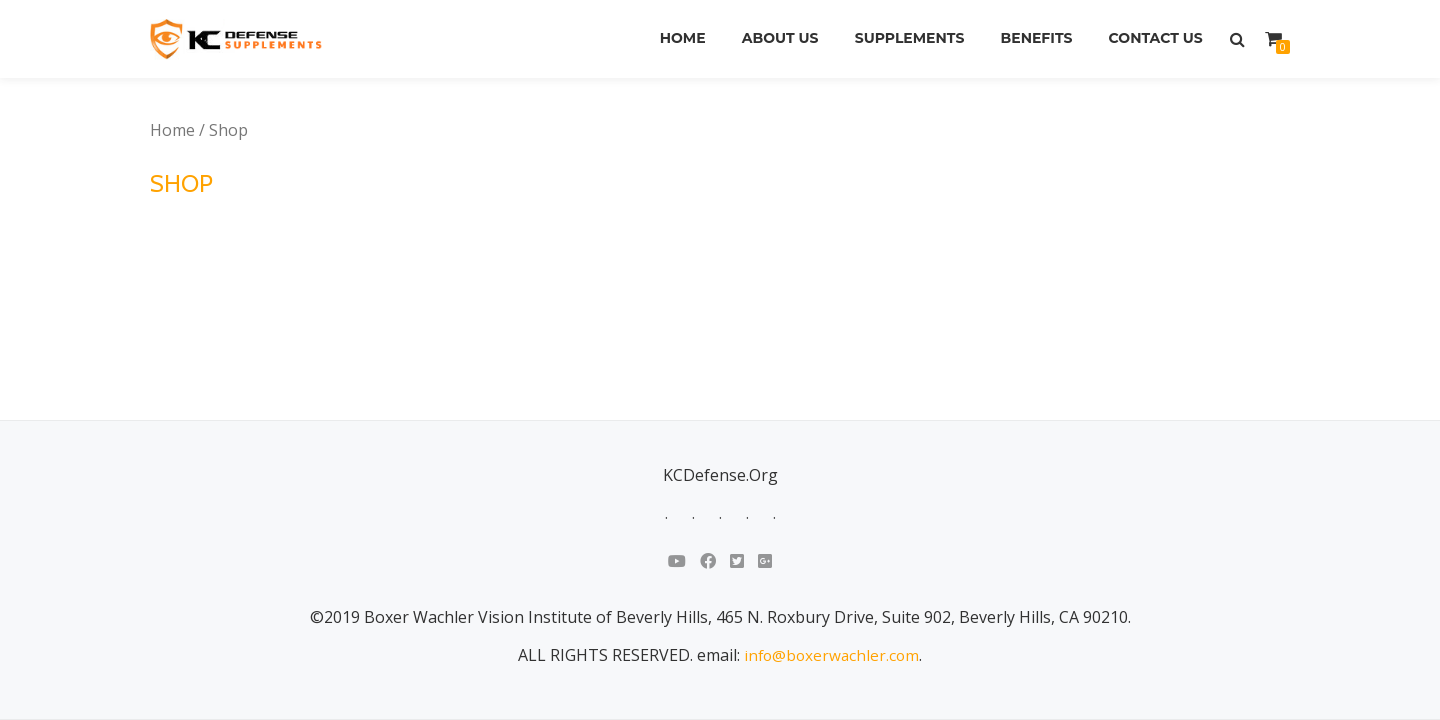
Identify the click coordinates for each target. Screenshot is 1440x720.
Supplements (901, 39)
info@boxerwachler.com (832, 509)
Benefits (1031, 39)
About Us (768, 39)
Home (667, 39)
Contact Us (1154, 39)
